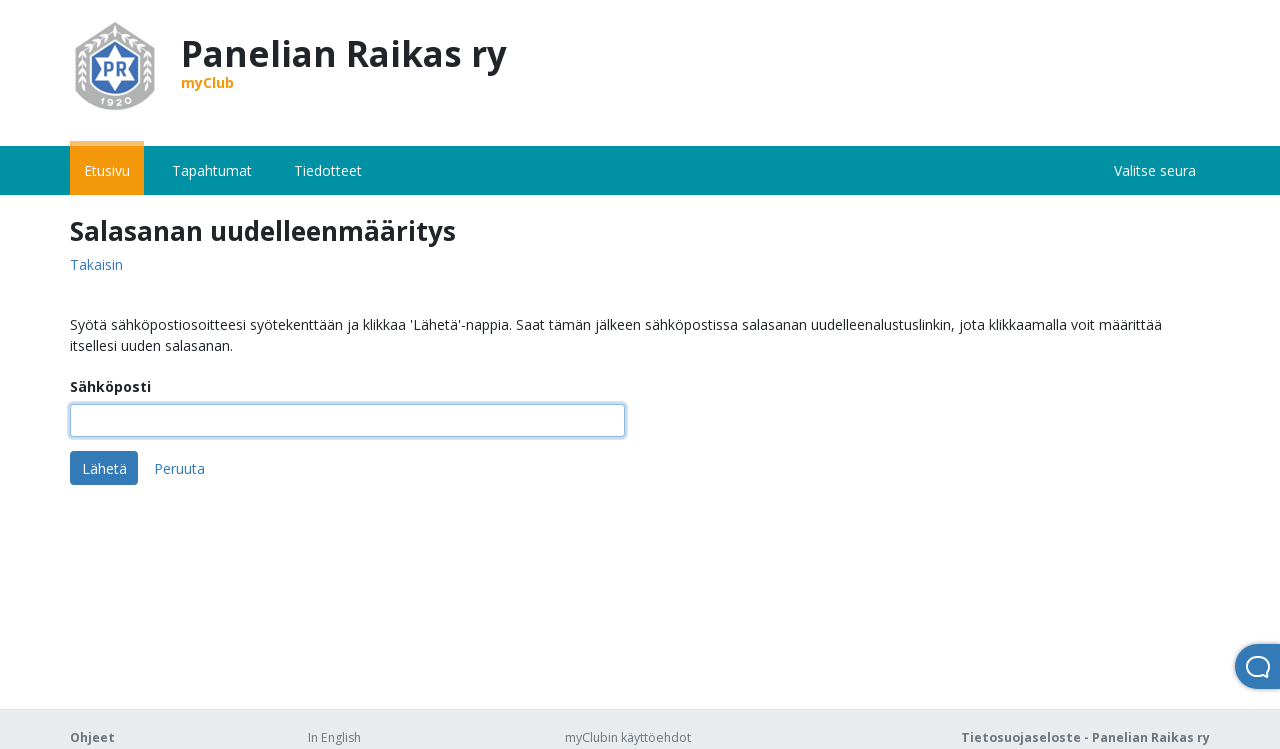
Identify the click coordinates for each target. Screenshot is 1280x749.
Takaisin (96, 265)
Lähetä (104, 468)
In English (334, 737)
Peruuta (179, 468)
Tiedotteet (328, 170)
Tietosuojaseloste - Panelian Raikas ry (1085, 737)
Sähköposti (110, 386)
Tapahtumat (212, 170)
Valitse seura (1155, 170)
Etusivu (107, 170)
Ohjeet (92, 737)
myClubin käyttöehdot (628, 737)
